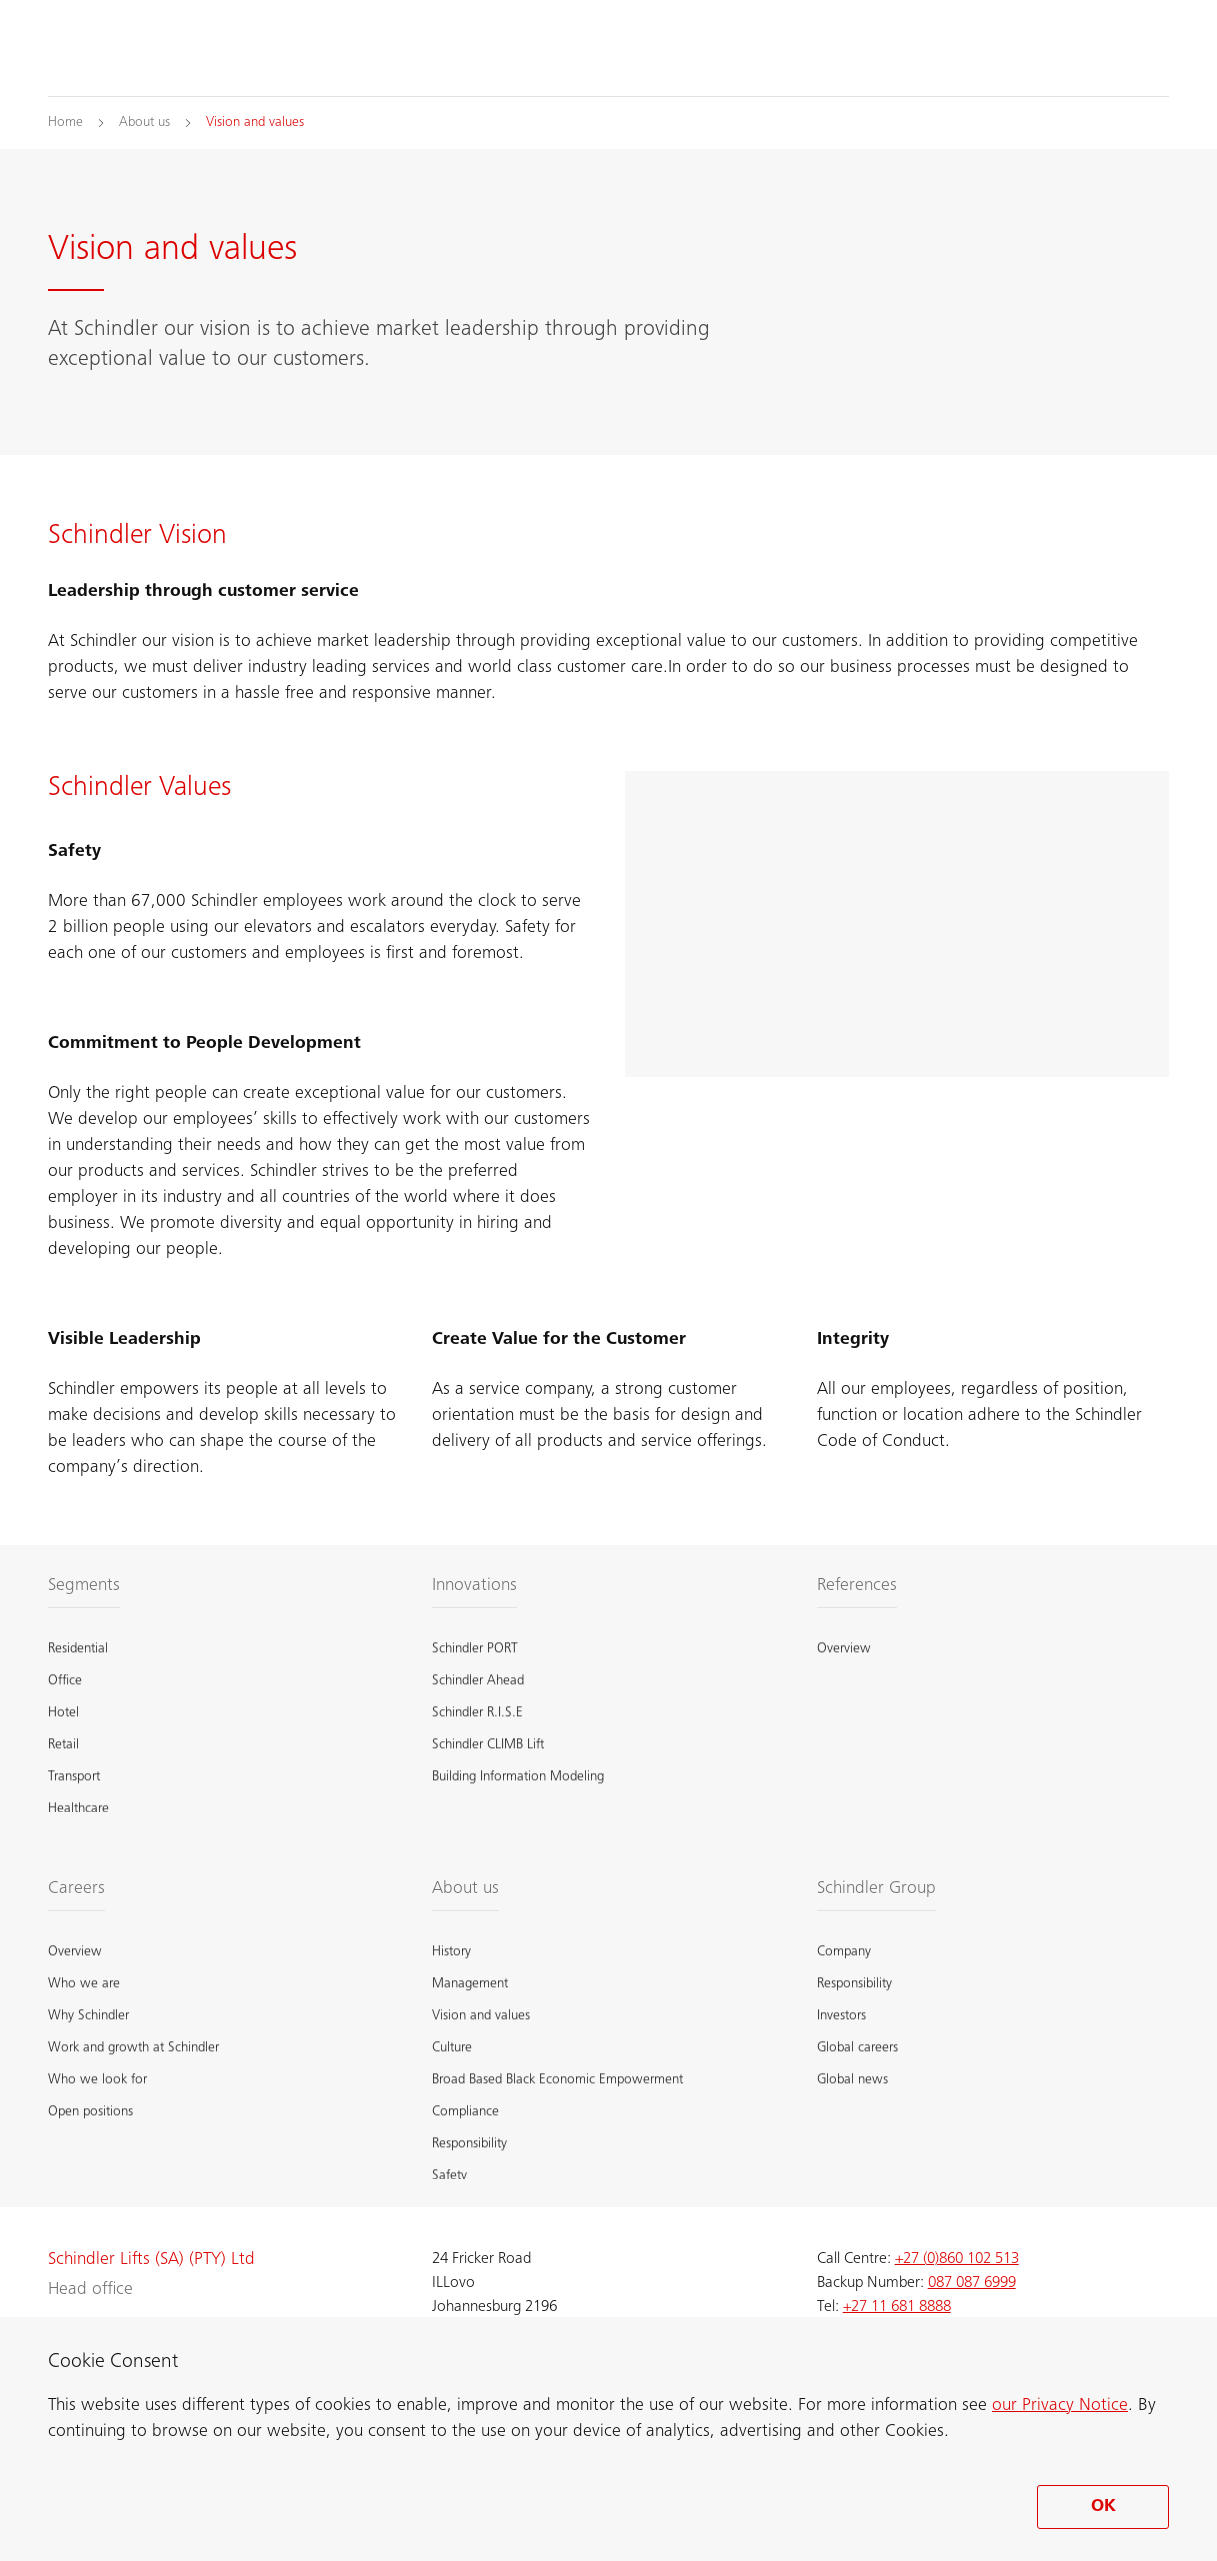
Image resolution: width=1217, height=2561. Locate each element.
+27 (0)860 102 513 (957, 2259)
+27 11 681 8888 (897, 2307)
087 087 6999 (972, 2283)
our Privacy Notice (1060, 2406)
